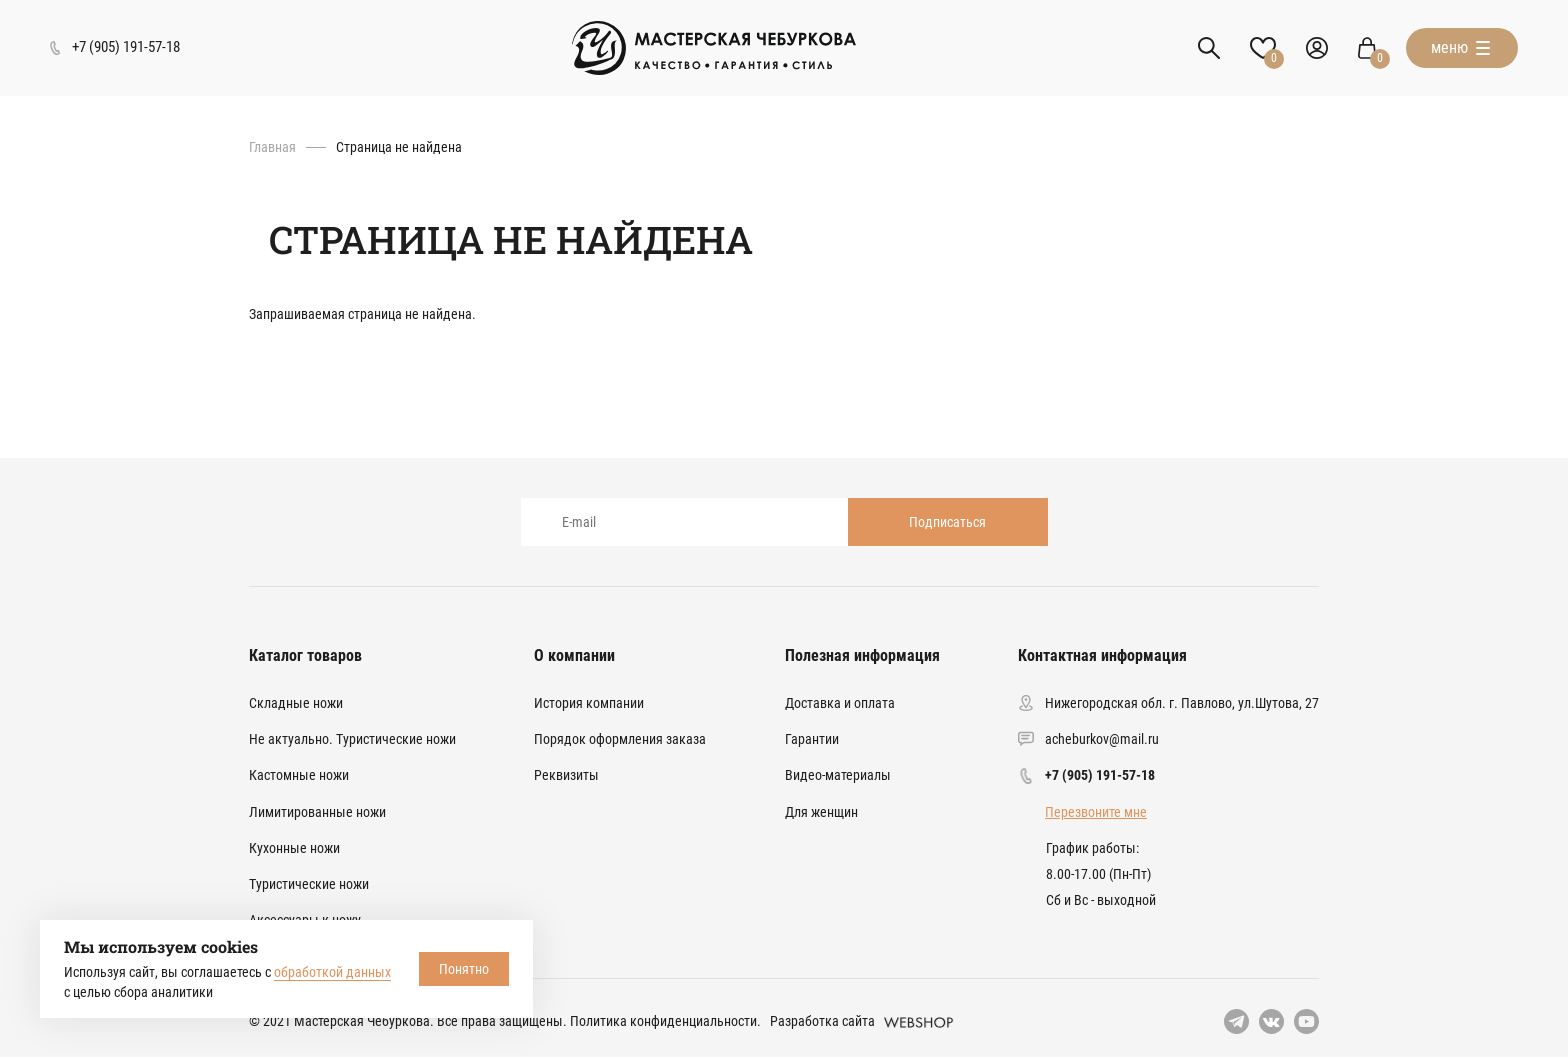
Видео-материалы (838, 775)
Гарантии (812, 739)
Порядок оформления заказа (620, 739)
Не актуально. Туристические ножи (352, 739)
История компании (589, 703)
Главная (272, 147)
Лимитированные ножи (317, 812)
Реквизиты (566, 775)
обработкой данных (332, 972)
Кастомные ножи (299, 775)
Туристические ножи (309, 884)
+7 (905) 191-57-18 (1100, 775)
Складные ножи (296, 703)
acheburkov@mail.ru (1102, 739)
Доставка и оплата (840, 703)
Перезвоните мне (1096, 812)
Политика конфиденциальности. (665, 1021)
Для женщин (821, 812)
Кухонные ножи (294, 848)
